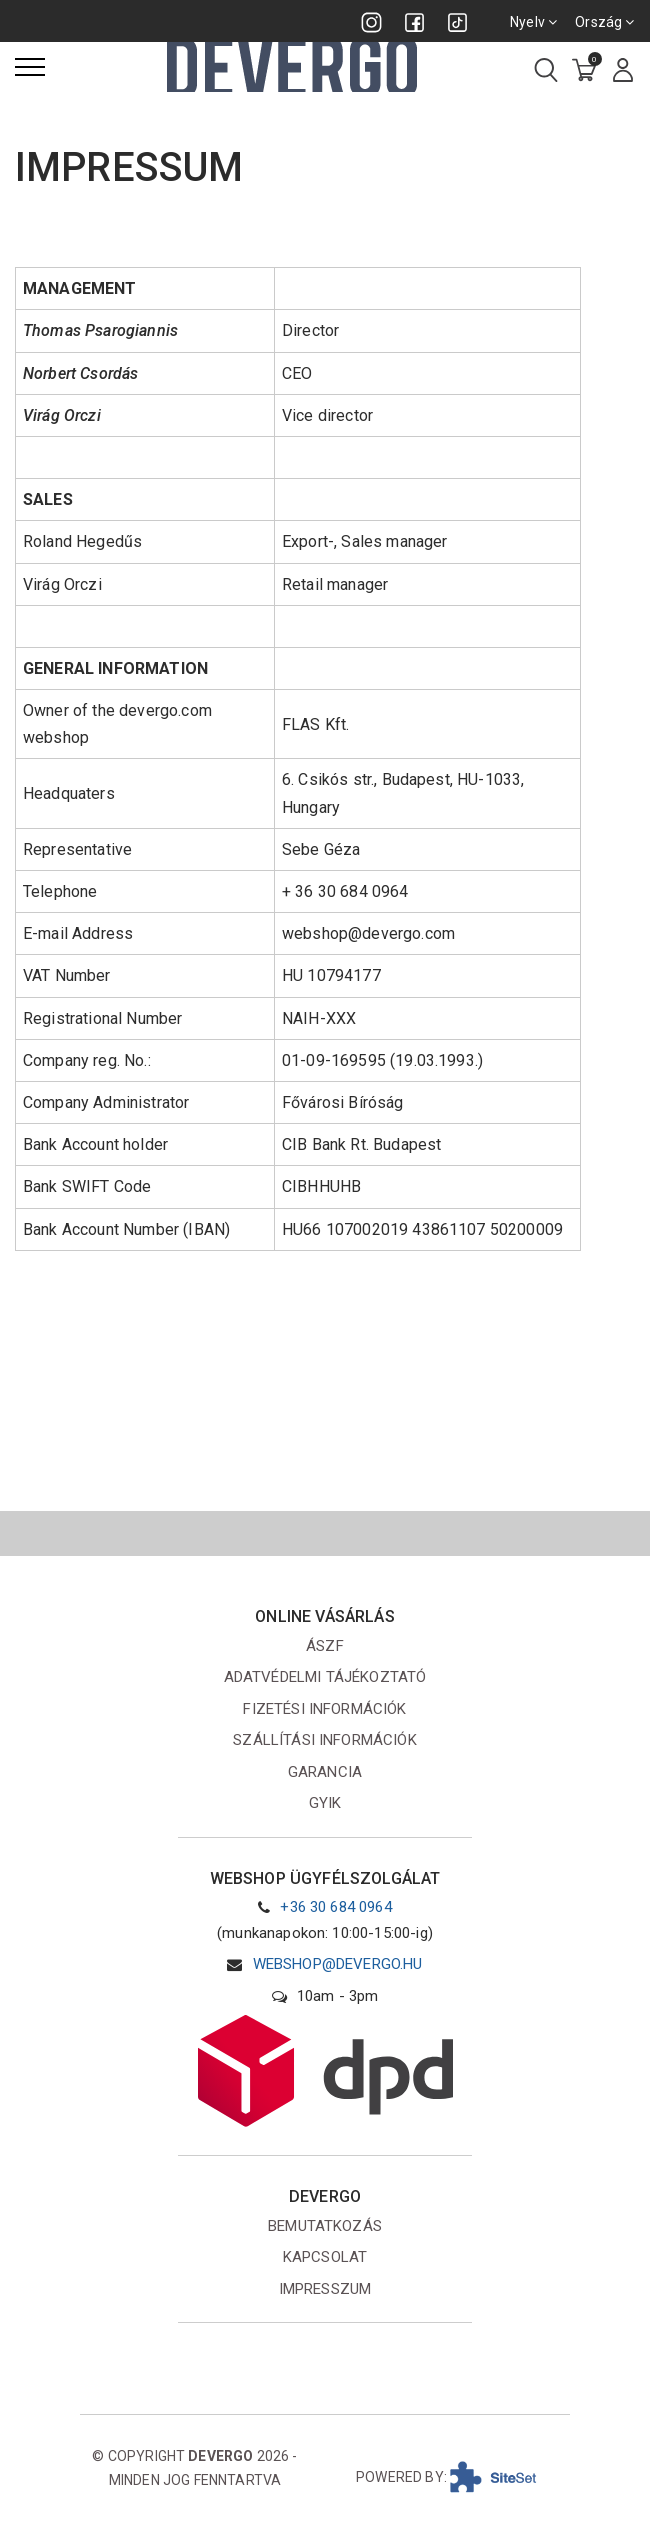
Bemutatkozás (325, 2226)
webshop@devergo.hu (338, 1964)
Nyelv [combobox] (534, 22)
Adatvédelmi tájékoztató (325, 1677)
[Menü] (30, 67)
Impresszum (325, 2289)
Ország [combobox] (605, 22)
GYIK (325, 1803)
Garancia (325, 1772)
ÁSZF (325, 1646)
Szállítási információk (325, 1740)
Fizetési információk (324, 1709)
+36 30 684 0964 (335, 1907)
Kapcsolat (325, 2257)
